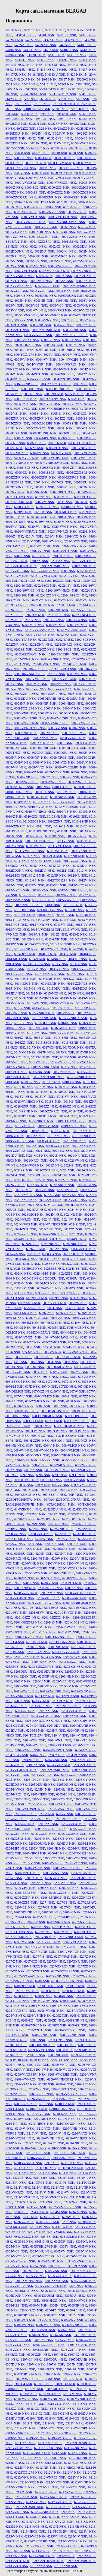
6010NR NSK (15, 797)
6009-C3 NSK (85, 743)
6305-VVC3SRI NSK (81, 2256)
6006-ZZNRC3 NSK (72, 477)
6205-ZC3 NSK (85, 1814)
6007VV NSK (44, 502)
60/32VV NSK (59, 143)
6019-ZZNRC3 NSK (19, 1141)
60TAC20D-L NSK (61, 1504)
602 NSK (81, 502)
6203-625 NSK (51, 1657)
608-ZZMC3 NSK (56, 1470)
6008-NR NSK (46, 703)
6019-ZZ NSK (35, 1136)
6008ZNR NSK (26, 733)
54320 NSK (87, 35)
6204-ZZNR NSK (17, 1775)
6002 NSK (38, 246)
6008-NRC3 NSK (71, 703)
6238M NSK (87, 2222)
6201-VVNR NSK (74, 546)
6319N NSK (31, 2423)
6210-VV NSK (59, 2133)
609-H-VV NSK (74, 1480)
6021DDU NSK (85, 1151)
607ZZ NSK (87, 1396)
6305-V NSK (87, 2246)
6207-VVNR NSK (42, 1952)
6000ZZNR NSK (50, 197)
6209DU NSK (66, 2045)
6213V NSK (87, 2531)
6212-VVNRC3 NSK (20, 2487)
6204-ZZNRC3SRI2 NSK (78, 1775)
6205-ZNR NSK (40, 1819)
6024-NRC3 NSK (27, 1219)
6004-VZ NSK (41, 369)
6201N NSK (14, 1647)
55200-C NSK (86, 79)
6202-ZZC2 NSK (67, 649)
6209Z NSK (46, 2084)
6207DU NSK (51, 1912)
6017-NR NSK (86, 1052)
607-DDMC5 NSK (17, 1391)
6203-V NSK (41, 1681)
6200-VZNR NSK (74, 1578)
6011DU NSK (66, 831)
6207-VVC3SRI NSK (71, 1947)
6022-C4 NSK (15, 1175)
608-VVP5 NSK (26, 1460)
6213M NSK (14, 2526)
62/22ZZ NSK (77, 1514)
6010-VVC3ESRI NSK (70, 807)
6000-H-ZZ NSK (84, 163)
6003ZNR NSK (40, 325)
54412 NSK (45, 60)
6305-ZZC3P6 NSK (28, 2281)
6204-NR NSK (77, 1730)
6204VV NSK (14, 1745)
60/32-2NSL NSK (59, 138)
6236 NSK (30, 2217)
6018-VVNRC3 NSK (28, 1101)
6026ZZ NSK (58, 1249)
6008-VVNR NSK (26, 723)
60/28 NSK (44, 128)
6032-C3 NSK (14, 1298)
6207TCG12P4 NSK (19, 1932)
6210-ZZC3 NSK (38, 2153)
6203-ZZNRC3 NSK (39, 1721)
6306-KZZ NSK (16, 2305)
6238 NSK (69, 2222)
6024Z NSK (77, 1224)
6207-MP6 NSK (67, 1917)
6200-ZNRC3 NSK (50, 1588)
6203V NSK (22, 1681)
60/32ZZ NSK (14, 148)
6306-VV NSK (24, 2325)
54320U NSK (14, 40)
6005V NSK (76, 399)
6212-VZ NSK (48, 2487)
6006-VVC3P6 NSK (55, 458)
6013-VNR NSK (40, 925)
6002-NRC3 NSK (63, 256)
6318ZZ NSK (14, 2409)
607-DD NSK (87, 1386)
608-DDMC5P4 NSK (55, 1411)
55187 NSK (67, 79)
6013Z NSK (59, 934)
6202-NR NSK (58, 610)
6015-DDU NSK (84, 988)
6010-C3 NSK (62, 787)
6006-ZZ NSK (25, 472)
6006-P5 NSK (36, 443)
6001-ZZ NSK (15, 237)
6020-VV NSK (38, 527)
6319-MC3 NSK (76, 2418)
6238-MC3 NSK (16, 2227)
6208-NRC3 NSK (17, 2001)
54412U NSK (66, 60)
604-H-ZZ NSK (71, 1332)
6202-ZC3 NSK (85, 640)
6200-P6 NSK (40, 1558)
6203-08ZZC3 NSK (35, 669)
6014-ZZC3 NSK (27, 984)
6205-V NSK (40, 1799)
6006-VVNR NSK (83, 458)
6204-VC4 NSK (34, 1740)
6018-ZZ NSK (69, 1106)
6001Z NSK (68, 227)
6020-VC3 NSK (85, 522)
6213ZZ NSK (66, 2556)
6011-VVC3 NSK (60, 846)
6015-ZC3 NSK (62, 1008)
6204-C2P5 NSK (84, 1721)
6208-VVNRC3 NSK (81, 2011)
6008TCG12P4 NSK (28, 708)
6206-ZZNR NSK (26, 1898)
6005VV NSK (72, 404)
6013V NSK (68, 920)
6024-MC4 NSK (33, 1214)
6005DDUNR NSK (59, 389)
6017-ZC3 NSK (16, 1072)
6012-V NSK (14, 885)
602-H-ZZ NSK (76, 1269)
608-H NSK (42, 1426)
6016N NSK (87, 1023)
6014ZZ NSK (72, 979)
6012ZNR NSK (65, 895)
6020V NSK (43, 522)
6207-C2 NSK (25, 1907)
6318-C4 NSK (23, 2384)
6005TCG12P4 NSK (52, 399)
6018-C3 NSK (51, 1082)
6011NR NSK (54, 836)
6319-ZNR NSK (65, 2433)
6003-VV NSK (36, 310)
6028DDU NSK (73, 1254)
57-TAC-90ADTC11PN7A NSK (74, 104)
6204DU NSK (14, 1730)
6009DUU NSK (65, 753)
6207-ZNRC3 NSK (63, 1966)
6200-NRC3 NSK (17, 1558)
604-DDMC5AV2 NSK (42, 1332)
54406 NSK (13, 50)
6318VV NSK (72, 2394)
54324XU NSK (45, 45)
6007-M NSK (66, 487)
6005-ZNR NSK (40, 418)
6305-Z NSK (56, 2266)
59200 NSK (60, 109)
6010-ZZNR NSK (84, 821)
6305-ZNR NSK (56, 2271)
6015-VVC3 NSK (62, 1003)
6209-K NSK (87, 2045)
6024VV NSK (71, 1219)
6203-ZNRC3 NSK (68, 1706)
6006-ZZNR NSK (43, 477)
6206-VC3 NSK (53, 1858)
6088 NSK (60, 1406)
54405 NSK (66, 45)
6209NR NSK (35, 2055)
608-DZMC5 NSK (76, 1421)
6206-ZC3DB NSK (83, 1878)
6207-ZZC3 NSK (37, 1971)
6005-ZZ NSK (86, 418)
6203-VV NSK (69, 1686)
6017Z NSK (69, 1067)
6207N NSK (87, 1917)
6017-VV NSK (60, 1062)
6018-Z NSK (72, 1101)
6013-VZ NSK (38, 934)
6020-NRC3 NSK (62, 517)
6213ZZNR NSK (41, 2566)
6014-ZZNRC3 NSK (81, 984)
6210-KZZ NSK (64, 2114)
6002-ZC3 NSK (16, 281)
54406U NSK (32, 50)
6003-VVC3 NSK (60, 310)
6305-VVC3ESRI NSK (48, 2256)
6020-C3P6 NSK (47, 507)
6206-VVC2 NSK (75, 1863)
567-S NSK (66, 99)
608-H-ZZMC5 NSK (70, 1436)
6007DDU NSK (85, 482)
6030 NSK (12, 1278)
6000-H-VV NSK (60, 163)
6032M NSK (78, 1298)
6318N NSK (78, 2389)
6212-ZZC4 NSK (58, 2507)
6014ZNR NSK (50, 979)
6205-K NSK (87, 1784)
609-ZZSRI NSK (54, 1495)
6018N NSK (87, 1087)
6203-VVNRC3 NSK (19, 1696)
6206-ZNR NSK (65, 1883)
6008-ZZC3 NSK (74, 733)
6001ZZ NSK (86, 232)
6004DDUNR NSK (28, 345)
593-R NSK (29, 114)
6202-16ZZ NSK (47, 595)
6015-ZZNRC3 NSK (73, 1018)
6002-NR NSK (38, 256)
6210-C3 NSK (86, 2104)
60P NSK (75, 1495)
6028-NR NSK (49, 1259)
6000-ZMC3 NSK (84, 187)
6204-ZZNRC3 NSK (45, 1775)
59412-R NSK (66, 114)
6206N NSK (37, 1848)
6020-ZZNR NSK (84, 1146)
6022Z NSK (52, 1195)
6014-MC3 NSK (16, 959)
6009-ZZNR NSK (53, 782)
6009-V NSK (42, 762)
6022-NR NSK (37, 1185)
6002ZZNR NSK (16, 291)
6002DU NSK (44, 251)
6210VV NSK (36, 2133)
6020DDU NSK (72, 507)
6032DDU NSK (37, 1298)
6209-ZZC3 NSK (41, 2094)
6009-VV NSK (15, 767)
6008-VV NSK (69, 713)
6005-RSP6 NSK (25, 399)
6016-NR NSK (38, 1028)
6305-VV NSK (86, 2251)
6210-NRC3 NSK (41, 2124)
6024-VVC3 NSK (26, 1224)
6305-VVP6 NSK (17, 2266)
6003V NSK (87, 300)
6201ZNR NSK (85, 556)
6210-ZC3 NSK (53, 2143)
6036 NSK (46, 1313)
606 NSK (20, 1362)
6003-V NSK (14, 305)
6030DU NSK (75, 1278)
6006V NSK (14, 448)
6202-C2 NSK (42, 600)
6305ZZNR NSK (57, 2281)
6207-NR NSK (35, 1922)
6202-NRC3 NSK (83, 610)
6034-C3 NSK (75, 1308)
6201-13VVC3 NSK (70, 1627)
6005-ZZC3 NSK (17, 423)
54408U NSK (14, 55)
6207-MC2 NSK (44, 1917)
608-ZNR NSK (85, 1465)
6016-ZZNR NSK (74, 1042)
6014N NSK (37, 959)
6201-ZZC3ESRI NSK (21, 566)
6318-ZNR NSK (84, 2404)
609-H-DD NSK (51, 1480)
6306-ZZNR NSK (72, 2350)
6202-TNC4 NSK (84, 615)
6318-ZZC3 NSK (62, 2409)
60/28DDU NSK (17, 133)
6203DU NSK (74, 1671)
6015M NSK (34, 993)
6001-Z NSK (87, 227)
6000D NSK (43, 158)
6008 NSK (75, 694)
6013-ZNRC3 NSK (83, 939)
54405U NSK (86, 45)
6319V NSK (74, 2423)
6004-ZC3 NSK (37, 374)
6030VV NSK (24, 1288)
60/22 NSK (87, 119)
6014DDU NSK (25, 954)
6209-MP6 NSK (85, 2050)
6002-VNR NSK (84, 261)
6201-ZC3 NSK (62, 556)
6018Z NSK (53, 1101)
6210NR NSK (86, 2119)
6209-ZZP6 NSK (25, 2104)
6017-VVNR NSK (17, 1067)
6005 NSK (80, 384)
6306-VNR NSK (72, 2320)
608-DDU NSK (33, 1421)
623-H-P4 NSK (39, 2227)
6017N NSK (46, 1052)
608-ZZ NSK (33, 1470)
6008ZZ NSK (49, 733)
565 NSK (30, 99)
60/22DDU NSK (16, 124)
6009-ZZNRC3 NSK (81, 782)
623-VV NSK (36, 2232)
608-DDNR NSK (17, 1416)
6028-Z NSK (31, 1264)
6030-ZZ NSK (23, 1293)
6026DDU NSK (25, 1239)
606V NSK (40, 1372)
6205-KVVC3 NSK (18, 1789)
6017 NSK (34, 1047)
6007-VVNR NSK (37, 679)
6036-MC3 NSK (37, 1318)
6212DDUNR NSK (82, 2458)
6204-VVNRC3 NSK (58, 1750)
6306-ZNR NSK (85, 2335)
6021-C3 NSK (62, 1151)
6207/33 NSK (65, 1902)
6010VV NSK (86, 802)
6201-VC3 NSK (75, 536)
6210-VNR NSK (74, 2128)
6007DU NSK (44, 487)
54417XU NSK (15, 74)
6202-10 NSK (86, 571)
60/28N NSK (41, 133)
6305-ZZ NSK (36, 2276)
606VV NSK (58, 1372)
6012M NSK (65, 870)
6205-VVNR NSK (60, 1809)
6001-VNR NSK (25, 212)
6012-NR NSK (77, 875)
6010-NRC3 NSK (62, 797)
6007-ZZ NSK (36, 689)
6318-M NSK (34, 2389)
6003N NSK (23, 300)
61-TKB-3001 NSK (27, 1509)
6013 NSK (52, 905)
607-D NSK (49, 1386)
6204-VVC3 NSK (60, 1745)
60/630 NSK (22, 153)
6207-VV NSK (24, 1942)
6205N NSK (43, 1789)
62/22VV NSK (36, 1514)
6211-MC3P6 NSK (18, 2178)
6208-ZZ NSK (77, 2025)
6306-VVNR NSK (74, 2325)
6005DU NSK (86, 389)
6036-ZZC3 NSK (84, 1318)
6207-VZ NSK (42, 1956)
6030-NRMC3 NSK (72, 1283)
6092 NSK (27, 1475)
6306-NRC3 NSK (31, 2310)
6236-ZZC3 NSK (47, 2222)
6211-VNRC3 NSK (18, 2192)
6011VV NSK (14, 846)
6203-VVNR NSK (83, 1691)
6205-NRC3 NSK (17, 1794)
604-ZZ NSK (32, 1342)
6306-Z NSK (87, 2330)
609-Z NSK (31, 1490)
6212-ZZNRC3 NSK (44, 2512)
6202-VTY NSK (33, 625)
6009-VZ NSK (34, 772)
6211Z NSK (77, 2197)
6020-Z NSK (14, 536)
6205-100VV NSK (37, 1780)
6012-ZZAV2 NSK (17, 900)
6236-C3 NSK (50, 2217)
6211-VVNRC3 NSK (54, 2197)
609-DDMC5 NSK (26, 1480)
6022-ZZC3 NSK (25, 1200)
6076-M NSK (14, 1386)
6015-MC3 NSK (55, 993)
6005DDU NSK (32, 389)
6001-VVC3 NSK (33, 217)
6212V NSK (52, 2472)
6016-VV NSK (37, 1033)
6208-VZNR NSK (39, 2015)
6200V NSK (59, 1558)
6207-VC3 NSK (85, 1932)
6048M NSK (56, 1327)
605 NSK (74, 1342)
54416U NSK (66, 70)
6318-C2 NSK (73, 2379)
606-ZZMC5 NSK (17, 1382)
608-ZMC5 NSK (61, 1465)
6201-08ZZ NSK (27, 1617)
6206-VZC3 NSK (27, 1873)
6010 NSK (43, 787)
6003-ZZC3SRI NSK (46, 330)
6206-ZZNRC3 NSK (55, 1898)
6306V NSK (75, 2315)
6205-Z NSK (64, 1814)
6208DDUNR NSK (50, 1986)
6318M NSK (14, 2389)
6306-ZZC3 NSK (17, 2345)
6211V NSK (22, 2187)
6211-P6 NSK (65, 2183)
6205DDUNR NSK (42, 1784)
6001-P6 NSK (33, 207)
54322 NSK (33, 40)
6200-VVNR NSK (62, 1573)
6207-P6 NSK (40, 1927)
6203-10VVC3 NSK (63, 669)
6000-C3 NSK (23, 158)
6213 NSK (68, 2512)
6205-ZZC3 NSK (73, 1824)
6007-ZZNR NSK (53, 694)
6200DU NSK (23, 1554)
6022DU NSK (23, 1180)
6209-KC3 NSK (16, 2050)
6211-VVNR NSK (26, 2197)
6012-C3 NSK (59, 866)
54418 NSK (35, 74)
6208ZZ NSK (57, 2025)
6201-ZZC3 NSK (84, 561)
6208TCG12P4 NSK (44, 2001)
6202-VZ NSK (67, 635)
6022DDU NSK (39, 1175)
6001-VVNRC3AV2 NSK (67, 222)
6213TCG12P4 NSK (62, 2531)
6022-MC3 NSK (66, 1180)
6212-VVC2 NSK (32, 2482)
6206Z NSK (13, 1878)
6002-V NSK (14, 261)
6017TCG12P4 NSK (44, 1057)
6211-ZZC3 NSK (50, 2443)
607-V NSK (77, 1391)
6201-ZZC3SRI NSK (54, 566)
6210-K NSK (14, 2114)
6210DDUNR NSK (62, 2109)
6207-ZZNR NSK (84, 1976)
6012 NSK (38, 866)
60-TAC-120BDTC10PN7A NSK (66, 1499)
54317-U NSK (25, 35)
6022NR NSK (15, 1185)
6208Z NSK (60, 2015)
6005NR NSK (33, 394)
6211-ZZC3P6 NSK (18, 2448)
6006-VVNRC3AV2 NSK (52, 463)
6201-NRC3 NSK (83, 1647)
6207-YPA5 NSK (65, 1956)
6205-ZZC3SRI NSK (50, 1829)
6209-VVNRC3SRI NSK (64, 2079)
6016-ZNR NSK (65, 1038)
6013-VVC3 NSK (17, 929)
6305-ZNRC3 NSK (83, 2271)
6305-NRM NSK (16, 2246)
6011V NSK (65, 841)
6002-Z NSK (63, 276)
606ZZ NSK (68, 1377)
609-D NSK (77, 1475)
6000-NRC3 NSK (70, 168)
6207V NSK (43, 1932)
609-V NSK (43, 1485)
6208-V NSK (87, 2001)
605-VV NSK (52, 1352)
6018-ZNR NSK (25, 1106)
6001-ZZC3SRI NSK (44, 242)
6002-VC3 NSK (60, 261)
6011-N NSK (34, 836)
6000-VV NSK (36, 178)
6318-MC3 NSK (57, 2389)
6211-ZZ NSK (25, 2443)
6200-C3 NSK (76, 1544)
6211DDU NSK (45, 2168)
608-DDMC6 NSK (83, 1411)
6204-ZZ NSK (35, 1765)
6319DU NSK (14, 2418)
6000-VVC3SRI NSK (29, 183)
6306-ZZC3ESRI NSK (49, 2345)
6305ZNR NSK (32, 2271)
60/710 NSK (59, 153)
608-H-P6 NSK (79, 1431)
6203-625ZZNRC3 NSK (44, 1667)
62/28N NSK (36, 1524)
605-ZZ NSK (44, 1357)
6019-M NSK (68, 1116)
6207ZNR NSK (77, 1961)
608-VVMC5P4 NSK (74, 1450)
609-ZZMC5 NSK (27, 1495)
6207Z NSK (87, 1956)
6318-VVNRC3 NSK (81, 2399)
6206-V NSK (32, 1858)
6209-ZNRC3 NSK (63, 2089)
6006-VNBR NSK (83, 448)
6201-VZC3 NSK (65, 551)
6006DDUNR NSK (43, 433)
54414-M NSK (55, 65)
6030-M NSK (23, 1283)
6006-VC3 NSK (57, 448)
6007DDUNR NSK (18, 487)
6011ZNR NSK (74, 856)
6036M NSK (87, 1313)
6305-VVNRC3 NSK (81, 2261)
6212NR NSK (24, 2468)
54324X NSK (23, 45)
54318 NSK (46, 35)
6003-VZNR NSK (47, 320)
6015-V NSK (87, 998)
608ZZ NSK (13, 1470)
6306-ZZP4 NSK (38, 2355)
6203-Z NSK (41, 1701)
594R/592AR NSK (18, 119)
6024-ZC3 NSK (25, 1229)
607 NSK (38, 1382)
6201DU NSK (86, 1642)
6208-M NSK (23, 1996)
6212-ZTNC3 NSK (82, 2497)
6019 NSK (76, 1111)
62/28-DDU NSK (74, 1519)
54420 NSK (74, 74)
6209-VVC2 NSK (67, 2070)
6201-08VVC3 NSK (67, 1613)
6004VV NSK (24, 359)
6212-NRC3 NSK (71, 2468)
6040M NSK (79, 1323)
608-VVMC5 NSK (46, 1450)
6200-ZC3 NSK (71, 1583)
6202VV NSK (55, 625)
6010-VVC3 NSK (40, 807)
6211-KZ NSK (47, 2173)
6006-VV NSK (61, 453)
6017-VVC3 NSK (84, 1062)
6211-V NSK (40, 2187)
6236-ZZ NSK (24, 2222)
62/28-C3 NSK (24, 1519)
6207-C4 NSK (70, 1907)
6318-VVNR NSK (52, 2399)
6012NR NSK (56, 875)
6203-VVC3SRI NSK (54, 1691)
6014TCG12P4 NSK (36, 964)
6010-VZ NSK (67, 812)
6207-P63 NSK (85, 1927)
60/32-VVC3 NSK (83, 143)
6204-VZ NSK (85, 1750)
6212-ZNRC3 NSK (53, 2497)
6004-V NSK (71, 355)
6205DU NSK (66, 1784)
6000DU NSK (86, 158)
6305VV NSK (63, 2251)
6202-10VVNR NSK (73, 576)
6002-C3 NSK (59, 246)
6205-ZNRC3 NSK (68, 1819)
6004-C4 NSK (71, 340)
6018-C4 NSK (71, 1082)
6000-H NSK (14, 163)
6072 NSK (53, 1382)
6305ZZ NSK (14, 2276)
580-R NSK (13, 109)
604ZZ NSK (13, 1342)
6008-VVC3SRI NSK (61, 718)
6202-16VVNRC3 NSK (62, 590)
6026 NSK (76, 1234)
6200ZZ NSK (74, 1588)
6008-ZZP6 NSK (42, 743)
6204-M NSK (35, 1730)
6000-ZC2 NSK (35, 187)
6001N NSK (13, 207)
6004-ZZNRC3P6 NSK (55, 384)
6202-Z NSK (64, 640)
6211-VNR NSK (85, 2187)
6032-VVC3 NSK (55, 1303)
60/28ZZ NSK (15, 138)
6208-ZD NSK (54, 2020)
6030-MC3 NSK (46, 1283)
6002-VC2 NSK (36, 261)
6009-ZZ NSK (69, 777)
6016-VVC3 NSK (62, 1033)
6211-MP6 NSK (44, 2178)
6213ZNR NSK (85, 2551)
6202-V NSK (32, 620)
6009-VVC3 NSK (40, 767)
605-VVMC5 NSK (75, 1352)
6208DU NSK (75, 1986)
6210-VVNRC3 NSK (81, 2138)
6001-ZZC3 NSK (73, 237)
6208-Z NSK (78, 2015)
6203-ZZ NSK (48, 1711)
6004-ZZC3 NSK (39, 379)
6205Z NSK (47, 1814)
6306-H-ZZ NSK (54, 2300)
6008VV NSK (47, 713)
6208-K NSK (50, 1991)
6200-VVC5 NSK (36, 1573)
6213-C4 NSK (14, 2517)
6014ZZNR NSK (53, 984)
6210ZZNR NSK (38, 2158)
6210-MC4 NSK (44, 2119)
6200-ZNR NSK (25, 1588)
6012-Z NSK (45, 895)
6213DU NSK (58, 2517)
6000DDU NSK (64, 158)
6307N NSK (74, 2364)
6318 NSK (52, 2379)
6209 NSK (37, 2040)
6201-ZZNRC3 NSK (45, 571)
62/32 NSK (63, 1534)
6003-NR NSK (66, 300)
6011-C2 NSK (63, 826)
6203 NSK (21, 664)
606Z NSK (33, 1377)
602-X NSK (22, 1273)
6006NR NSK (86, 438)
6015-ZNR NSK (16, 1013)
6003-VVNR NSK (26, 315)
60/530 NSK (77, 148)
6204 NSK (62, 1721)
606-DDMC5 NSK (59, 1367)
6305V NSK (68, 2246)
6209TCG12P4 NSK (64, 2060)
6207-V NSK (63, 1932)
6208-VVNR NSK (51, 2011)
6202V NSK (13, 620)
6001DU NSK (66, 202)
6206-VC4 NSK (76, 1858)
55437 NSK (30, 84)
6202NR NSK (35, 610)
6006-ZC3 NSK (27, 468)
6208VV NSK (38, 2006)
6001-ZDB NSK (40, 232)
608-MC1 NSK (61, 1441)
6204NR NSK (56, 1730)
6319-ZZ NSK (36, 2438)
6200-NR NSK (86, 1554)
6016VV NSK (15, 1033)
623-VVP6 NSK (85, 2232)
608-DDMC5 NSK (26, 1411)
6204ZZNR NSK (84, 1770)
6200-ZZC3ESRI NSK (80, 1593)
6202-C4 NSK (86, 600)
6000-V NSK (41, 173)
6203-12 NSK (56, 674)
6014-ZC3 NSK (25, 979)
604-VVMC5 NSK (28, 1337)
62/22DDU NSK (54, 1509)
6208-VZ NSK (15, 2015)
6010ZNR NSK (57, 816)
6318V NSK (28, 2394)
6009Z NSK (79, 772)
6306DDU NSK (26, 2291)
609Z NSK (12, 1490)
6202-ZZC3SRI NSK (63, 654)
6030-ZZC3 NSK (46, 1293)
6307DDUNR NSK (82, 2359)
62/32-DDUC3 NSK (19, 1539)
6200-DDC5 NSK (38, 1549)
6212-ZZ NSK (36, 2502)
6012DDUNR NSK (18, 870)
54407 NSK (50, 50)
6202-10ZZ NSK (31, 581)
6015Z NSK (22, 1008)
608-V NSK (52, 1445)
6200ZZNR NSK (48, 1598)
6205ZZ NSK (25, 1824)
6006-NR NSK (15, 443)
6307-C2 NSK (77, 2355)
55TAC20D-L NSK (33, 94)
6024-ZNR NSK (50, 1229)
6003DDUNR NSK (71, 296)
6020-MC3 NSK (65, 512)
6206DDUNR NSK (42, 1843)
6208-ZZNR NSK (72, 2035)
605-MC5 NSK (32, 1352)
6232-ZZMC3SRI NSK (65, 2207)
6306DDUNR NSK (18, 2296)
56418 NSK (87, 94)
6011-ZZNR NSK (75, 861)
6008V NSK (52, 708)
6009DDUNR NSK (43, 748)
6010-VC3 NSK (64, 802)
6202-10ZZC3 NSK (58, 581)
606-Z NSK (50, 1377)
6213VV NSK (56, 2536)
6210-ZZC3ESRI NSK (69, 2153)
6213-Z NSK (41, 2551)
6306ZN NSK (38, 2335)
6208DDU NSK (25, 1986)
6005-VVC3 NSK (25, 409)
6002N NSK (87, 251)
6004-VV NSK (46, 359)
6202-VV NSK (77, 625)
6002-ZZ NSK (86, 281)
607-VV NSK (23, 1396)
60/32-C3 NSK (85, 138)
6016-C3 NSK (23, 1023)
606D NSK (88, 1362)
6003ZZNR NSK (74, 330)
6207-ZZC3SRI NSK (65, 1971)
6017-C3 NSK (51, 1047)
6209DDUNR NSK (42, 2045)
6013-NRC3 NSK (17, 920)
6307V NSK (52, 2374)
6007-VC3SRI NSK (18, 502)
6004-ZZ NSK (15, 379)
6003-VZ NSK (23, 320)
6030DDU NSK (53, 1278)
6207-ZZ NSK (14, 1971)
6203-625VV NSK (75, 1657)
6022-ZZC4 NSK (50, 1200)
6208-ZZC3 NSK (38, 2030)
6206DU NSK (66, 1843)
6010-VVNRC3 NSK (39, 812)
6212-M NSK (54, 2463)
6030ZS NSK (73, 1288)
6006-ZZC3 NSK (51, 472)
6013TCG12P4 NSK (44, 920)
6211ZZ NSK (36, 2207)
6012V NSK (87, 880)
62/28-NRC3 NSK (83, 1524)
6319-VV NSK (25, 2428)
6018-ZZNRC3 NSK (53, 1111)
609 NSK (11, 1475)
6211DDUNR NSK (71, 2168)
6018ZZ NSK (48, 1106)
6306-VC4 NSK (48, 2320)
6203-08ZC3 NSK (74, 664)
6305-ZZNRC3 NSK (19, 2286)
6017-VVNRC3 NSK (45, 1067)
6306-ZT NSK (43, 2340)
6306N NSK (58, 2305)
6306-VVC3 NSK (48, 2325)
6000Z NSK (87, 183)
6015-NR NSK (23, 998)
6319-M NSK (54, 2418)
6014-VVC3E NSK (18, 974)
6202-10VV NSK (17, 576)
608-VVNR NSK (37, 1455)
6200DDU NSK (64, 1549)
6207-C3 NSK (47, 1907)
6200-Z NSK (49, 1583)
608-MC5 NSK (85, 1441)
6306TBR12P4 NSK (28, 2315)
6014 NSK (76, 949)
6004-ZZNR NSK (26, 384)
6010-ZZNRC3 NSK (19, 826)
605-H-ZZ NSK (74, 1347)
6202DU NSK (66, 605)
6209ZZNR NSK (38, 2099)
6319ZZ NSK (14, 2438)
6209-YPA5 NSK (25, 2084)
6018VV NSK (44, 1097)
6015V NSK (68, 998)
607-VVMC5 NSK (46, 1396)
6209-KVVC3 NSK (41, 2050)
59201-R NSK (79, 109)
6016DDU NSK (45, 1023)
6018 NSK (12, 1082)
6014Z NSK (75, 974)
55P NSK (30, 89)
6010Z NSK (87, 812)
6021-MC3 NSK (37, 1156)
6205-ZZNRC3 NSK (72, 1834)
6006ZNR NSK (50, 468)
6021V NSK (57, 1160)
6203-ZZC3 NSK (73, 1711)
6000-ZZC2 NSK (58, 192)
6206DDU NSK (16, 1843)
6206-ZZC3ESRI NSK (30, 1893)
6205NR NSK (63, 1789)
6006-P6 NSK (57, 443)
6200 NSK (34, 1544)
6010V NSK (22, 802)
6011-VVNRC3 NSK (29, 851)
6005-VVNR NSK (84, 409)
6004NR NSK (24, 350)
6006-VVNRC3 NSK (19, 463)
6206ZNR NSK (40, 1883)
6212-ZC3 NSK (46, 2492)
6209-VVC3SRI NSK (63, 2074)
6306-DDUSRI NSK (48, 2296)
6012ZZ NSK (87, 895)
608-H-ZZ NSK (42, 1436)
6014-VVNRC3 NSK (49, 974)
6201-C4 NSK (14, 1642)
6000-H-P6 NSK (36, 163)
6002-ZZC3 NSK (47, 286)
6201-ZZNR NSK (17, 571)
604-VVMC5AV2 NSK (61, 1337)
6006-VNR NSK (16, 453)
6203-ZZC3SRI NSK (45, 1716)
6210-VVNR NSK (50, 2138)
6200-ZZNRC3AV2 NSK (44, 1603)
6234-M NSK (78, 2212)
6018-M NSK (44, 1087)
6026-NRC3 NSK (75, 1244)
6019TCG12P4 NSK (71, 1121)
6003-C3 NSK (23, 296)
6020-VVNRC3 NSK (62, 531)
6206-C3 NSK (62, 1839)
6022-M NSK (44, 1180)
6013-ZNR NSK (56, 939)
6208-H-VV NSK (27, 1991)
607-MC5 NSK (42, 1391)
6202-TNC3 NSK (58, 615)
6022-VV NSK (67, 1190)
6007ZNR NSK (60, 684)
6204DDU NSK (57, 1726)
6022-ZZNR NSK (75, 1200)
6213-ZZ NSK (86, 2556)
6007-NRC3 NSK (62, 492)
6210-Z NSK (32, 2143)
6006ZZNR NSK (17, 477)
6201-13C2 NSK (75, 1622)
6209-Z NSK (64, 2084)
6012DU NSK (44, 870)
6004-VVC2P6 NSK (72, 359)
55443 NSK (48, 84)
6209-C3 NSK (85, 2040)
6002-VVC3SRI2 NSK (54, 271)
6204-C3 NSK (14, 1726)
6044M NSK (22, 1327)
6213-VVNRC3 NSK (39, 2546)
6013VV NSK (63, 925)
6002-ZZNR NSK (42, 291)
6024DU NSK (36, 1210)
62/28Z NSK (38, 1529)
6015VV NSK (15, 1003)
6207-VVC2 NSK (75, 1942)
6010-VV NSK (15, 807)
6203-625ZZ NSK (72, 1662)
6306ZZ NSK (64, 2340)
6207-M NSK (23, 1917)
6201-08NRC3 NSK (82, 1608)
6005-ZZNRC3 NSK (40, 428)
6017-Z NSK (87, 1067)
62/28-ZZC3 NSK (41, 1534)
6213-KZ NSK (86, 2522)
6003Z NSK (69, 320)
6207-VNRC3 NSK (71, 1937)
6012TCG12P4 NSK (61, 880)
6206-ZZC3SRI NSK (63, 1893)
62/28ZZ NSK (86, 1529)
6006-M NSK (23, 438)
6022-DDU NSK (64, 1175)
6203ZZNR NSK (74, 1716)
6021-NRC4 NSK (35, 1160)
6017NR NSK (65, 1052)
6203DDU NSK (24, 1671)
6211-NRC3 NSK (40, 2183)
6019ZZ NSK (14, 1136)
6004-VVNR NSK (39, 364)
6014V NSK (60, 964)
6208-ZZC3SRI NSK (70, 2030)
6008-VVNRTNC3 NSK (30, 728)
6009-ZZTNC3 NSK (19, 787)
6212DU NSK (14, 2463)
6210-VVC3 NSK (84, 2133)
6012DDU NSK (84, 866)
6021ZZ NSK (23, 1170)
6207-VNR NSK (45, 1937)
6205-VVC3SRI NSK (30, 1809)
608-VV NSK (23, 1450)
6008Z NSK (77, 728)
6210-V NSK (24, 2128)
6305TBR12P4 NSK (43, 2246)
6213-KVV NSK (33, 2522)
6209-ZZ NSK (15, 2094)
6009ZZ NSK (49, 777)
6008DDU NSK (25, 699)
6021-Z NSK (72, 1165)
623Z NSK (12, 2237)
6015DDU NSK (58, 988)
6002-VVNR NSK (83, 271)
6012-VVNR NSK (44, 890)
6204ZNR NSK (32, 1760)
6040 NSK (62, 1323)
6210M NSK (23, 2119)
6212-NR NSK (46, 2468)
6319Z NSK (44, 2433)
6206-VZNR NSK (55, 1873)
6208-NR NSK (86, 1996)
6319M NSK (34, 2418)
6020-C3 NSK (24, 507)
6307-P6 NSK (74, 2369)
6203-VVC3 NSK (26, 1691)
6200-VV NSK (77, 1563)
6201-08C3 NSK (55, 1608)
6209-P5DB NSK (17, 2060)
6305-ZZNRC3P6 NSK (51, 2286)
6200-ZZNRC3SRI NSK (79, 1603)
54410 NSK (56, 55)
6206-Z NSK (34, 1878)
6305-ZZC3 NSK (60, 2276)
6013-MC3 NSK (25, 915)
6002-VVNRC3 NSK (19, 276)
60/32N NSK (38, 143)
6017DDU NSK (73, 1047)
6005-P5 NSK (74, 394)
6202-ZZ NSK (44, 649)
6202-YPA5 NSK (25, 640)
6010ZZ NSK (78, 816)
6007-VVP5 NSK (64, 679)
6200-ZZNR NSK (74, 1598)
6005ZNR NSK (16, 418)
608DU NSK (54, 1421)
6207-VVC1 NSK (48, 1942)
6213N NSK (57, 2526)
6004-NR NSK (46, 350)
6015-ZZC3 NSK (17, 1018)
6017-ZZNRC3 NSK (81, 1077)
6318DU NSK (86, 2384)
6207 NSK (47, 1902)
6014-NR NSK (77, 959)
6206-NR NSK (77, 1848)
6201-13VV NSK (39, 1627)
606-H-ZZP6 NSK (17, 1372)
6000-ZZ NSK (35, 192)
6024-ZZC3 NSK (25, 1234)
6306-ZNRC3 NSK (18, 2340)
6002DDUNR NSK (18, 251)
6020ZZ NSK (35, 1146)
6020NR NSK (15, 517)
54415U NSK (24, 70)
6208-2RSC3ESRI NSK (67, 1981)
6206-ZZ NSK (69, 1888)
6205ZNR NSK (16, 1819)
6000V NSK (22, 173)
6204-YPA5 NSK (16, 1755)
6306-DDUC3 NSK (82, 2291)
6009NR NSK (15, 757)
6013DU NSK (74, 910)
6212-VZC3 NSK (73, 2487)
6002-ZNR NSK (41, 281)
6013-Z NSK (78, 934)
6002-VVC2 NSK (60, 266)
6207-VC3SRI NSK (18, 1937)
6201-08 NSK (31, 1608)
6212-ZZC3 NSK (60, 2502)
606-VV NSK (79, 1372)
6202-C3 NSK (64, 600)
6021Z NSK (54, 1165)
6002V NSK (87, 256)
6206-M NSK (87, 1843)
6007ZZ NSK (14, 689)
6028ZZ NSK (70, 1264)
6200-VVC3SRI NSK (72, 1568)
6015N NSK (75, 993)
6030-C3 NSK (31, 1278)
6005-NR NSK (53, 394)
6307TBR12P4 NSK (28, 2374)
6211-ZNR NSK (75, 2202)
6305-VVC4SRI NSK (20, 2261)
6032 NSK (89, 1293)
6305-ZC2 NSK (76, 2266)
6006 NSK (65, 428)
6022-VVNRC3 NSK (28, 1195)
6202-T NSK (14, 615)
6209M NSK (64, 2050)
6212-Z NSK (23, 2492)
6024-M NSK (77, 1210)
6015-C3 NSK (34, 988)
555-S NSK (65, 84)
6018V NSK (23, 1097)
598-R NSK (67, 119)
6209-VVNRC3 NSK (29, 2079)
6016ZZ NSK (23, 1042)
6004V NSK (52, 355)
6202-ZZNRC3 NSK (55, 659)
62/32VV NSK (66, 1539)
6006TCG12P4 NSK (82, 443)
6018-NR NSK (37, 1092)
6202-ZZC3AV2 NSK (30, 654)
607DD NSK (67, 1386)
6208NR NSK (63, 1996)
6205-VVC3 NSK (61, 1804)
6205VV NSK (14, 1804)
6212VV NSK (76, 2477)
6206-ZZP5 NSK (25, 1902)
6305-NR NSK (86, 2241)
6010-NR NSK (37, 797)
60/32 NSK (36, 138)
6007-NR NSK (37, 492)
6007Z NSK (87, 679)
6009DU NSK (41, 753)
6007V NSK (43, 497)
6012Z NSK (27, 895)
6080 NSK (73, 1401)
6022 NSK (67, 1170)
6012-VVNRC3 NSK (72, 890)
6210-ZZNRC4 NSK (28, 2163)
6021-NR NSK (77, 1156)
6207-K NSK (72, 1912)
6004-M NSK (75, 345)
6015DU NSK (14, 993)
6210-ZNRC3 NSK (34, 2148)
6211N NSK (66, 2178)
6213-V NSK (14, 2536)
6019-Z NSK (60, 1131)
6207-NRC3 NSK (84, 1922)
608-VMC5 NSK (73, 1445)
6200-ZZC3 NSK (51, 1593)
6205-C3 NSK (62, 1780)
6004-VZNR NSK (65, 369)
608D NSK (77, 1406)
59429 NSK (87, 114)
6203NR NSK (47, 1676)
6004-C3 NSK (50, 340)
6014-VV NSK (59, 969)
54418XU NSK (55, 74)
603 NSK (89, 1273)
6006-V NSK (34, 448)
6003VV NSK (14, 310)
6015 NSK (13, 988)
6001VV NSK (76, 212)
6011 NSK (43, 826)
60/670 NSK (40, 153)
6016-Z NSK (42, 1038)
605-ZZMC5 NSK (68, 1357)
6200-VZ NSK (24, 1578)
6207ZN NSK (56, 1961)
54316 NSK (13, 30)
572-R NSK (22, 104)
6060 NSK (37, 1362)
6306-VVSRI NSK (42, 2330)
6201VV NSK (30, 541)
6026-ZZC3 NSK (83, 1249)
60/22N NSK (37, 124)
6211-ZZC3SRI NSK (48, 2448)
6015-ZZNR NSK (44, 1018)
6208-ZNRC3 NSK (34, 2025)
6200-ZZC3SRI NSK (19, 1598)
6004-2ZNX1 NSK (26, 340)
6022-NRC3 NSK (62, 1185)
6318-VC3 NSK (50, 2394)
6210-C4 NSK (14, 2109)
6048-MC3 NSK (78, 1327)
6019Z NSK (39, 1131)
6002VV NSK (14, 266)
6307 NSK (59, 2355)
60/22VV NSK (58, 124)
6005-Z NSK (60, 414)
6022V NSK (23, 1190)
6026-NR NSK (51, 1244)
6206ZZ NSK (47, 1888)
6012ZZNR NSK (67, 900)
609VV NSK (60, 1485)
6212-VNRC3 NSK (52, 2477)
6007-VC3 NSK (85, 497)
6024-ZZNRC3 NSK (53, 1234)
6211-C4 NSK (23, 2168)
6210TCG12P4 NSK (71, 2124)
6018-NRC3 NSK (62, 1092)
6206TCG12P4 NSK (82, 1853)
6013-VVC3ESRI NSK (46, 929)
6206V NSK (13, 1858)
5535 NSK (12, 84)
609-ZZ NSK (69, 1490)
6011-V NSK (86, 841)
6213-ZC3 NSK (62, 2551)
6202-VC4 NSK (76, 620)
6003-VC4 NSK (60, 305)
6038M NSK (30, 1323)
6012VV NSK (34, 885)
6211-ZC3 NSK (25, 2202)
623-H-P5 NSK (62, 2227)
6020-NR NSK (37, 517)
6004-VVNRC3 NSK (70, 364)
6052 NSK (89, 1342)
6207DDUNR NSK (27, 1912)
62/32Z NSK (87, 1539)
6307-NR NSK (25, 2369)
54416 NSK (45, 70)
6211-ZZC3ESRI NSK (80, 2443)
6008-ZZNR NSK (73, 738)
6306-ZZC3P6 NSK (82, 2345)
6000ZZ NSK (14, 192)
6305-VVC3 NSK (17, 2256)
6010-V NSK (42, 802)
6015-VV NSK (37, 1003)
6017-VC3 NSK (16, 1062)
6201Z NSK (22, 556)
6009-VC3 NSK (64, 762)
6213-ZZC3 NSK (17, 2561)
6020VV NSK (15, 527)
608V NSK (33, 1445)
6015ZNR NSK (85, 1008)
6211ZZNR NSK (75, 2448)
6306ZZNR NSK (45, 2350)
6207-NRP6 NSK (17, 1927)
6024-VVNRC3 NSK (53, 1224)
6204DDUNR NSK (83, 1726)
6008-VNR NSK (25, 713)
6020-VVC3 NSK (64, 527)
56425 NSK (13, 99)
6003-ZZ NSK (86, 325)
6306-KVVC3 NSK (82, 2300)
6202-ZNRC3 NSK (68, 644)
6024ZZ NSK (73, 1229)
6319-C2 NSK (40, 2413)
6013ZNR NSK (32, 939)
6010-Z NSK (14, 816)
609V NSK (25, 1485)
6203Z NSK (22, 1701)
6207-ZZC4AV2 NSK (29, 1976)
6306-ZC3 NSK (16, 2335)
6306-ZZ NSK (86, 2340)
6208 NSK (42, 1981)
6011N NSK (13, 836)
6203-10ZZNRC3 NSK (29, 674)
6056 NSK (33, 1347)
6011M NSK (87, 831)
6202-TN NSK (35, 615)
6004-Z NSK (14, 374)
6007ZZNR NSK (26, 694)
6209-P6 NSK (39, 2060)
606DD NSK (14, 1367)
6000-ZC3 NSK (59, 187)
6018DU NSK (23, 1087)
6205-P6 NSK (65, 1794)
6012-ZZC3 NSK (43, 900)
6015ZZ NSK (66, 1013)
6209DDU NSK (16, 2045)
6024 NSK (35, 1205)
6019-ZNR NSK (84, 1131)
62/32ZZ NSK (15, 1544)
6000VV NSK (14, 178)
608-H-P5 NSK (57, 1431)
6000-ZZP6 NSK (76, 197)
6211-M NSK (87, 2173)
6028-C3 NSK (51, 1254)
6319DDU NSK (85, 2413)
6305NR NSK (63, 2241)
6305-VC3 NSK (16, 2251)
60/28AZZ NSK (64, 128)
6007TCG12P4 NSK (19, 497)
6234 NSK (21, 2212)
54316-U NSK (55, 30)
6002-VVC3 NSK (26, 271)
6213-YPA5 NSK (67, 2546)
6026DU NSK (76, 1239)
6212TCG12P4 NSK (28, 2472)
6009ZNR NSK (27, 777)
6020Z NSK (87, 531)
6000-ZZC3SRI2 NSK (20, 197)
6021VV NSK (77, 1160)
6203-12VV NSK (38, 1652)
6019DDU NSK (25, 1116)
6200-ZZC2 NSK (26, 1593)
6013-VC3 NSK (16, 925)
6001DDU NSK (45, 202)
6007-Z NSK (14, 684)
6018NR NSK (15, 1092)
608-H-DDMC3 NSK (69, 1426)
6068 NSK (70, 1362)
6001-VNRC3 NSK (52, 212)
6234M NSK (58, 2212)
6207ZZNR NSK (57, 1976)
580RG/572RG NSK (36, 109)
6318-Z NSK (35, 2404)
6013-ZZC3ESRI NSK (65, 944)
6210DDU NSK (37, 2109)
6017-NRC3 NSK (17, 1057)
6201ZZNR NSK (84, 566)
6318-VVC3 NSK (26, 2399)
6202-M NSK (87, 605)
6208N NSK (43, 1996)
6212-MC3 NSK (75, 2463)
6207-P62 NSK (62, 1927)
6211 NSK (51, 2163)
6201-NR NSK (58, 1647)
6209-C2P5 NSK (60, 2040)
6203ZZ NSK (25, 1711)
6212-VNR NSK (25, 2477)
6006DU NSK (69, 433)
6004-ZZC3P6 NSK (65, 379)
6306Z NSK (66, 2330)
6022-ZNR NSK (73, 1195)
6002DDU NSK (84, 246)
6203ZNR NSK (16, 1706)
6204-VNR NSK (59, 1740)
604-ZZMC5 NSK (54, 1342)
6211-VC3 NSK (61, 2187)
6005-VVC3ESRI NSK (54, 409)
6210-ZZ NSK (77, 2148)
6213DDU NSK (36, 2517)
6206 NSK (42, 1839)
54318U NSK (66, 35)
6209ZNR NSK (15, 2089)
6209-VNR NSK (63, 2065)
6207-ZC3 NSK (34, 1961)
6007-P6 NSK (86, 492)
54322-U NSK (52, 40)
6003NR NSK (43, 300)
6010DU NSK (44, 792)
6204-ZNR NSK (56, 1760)
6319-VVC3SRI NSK (81, 2428)
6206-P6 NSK (57, 1853)
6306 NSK (76, 2286)
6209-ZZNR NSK (63, 2099)
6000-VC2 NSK (62, 173)
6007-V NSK (63, 497)
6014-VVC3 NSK (84, 969)
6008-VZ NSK (57, 728)
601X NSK (64, 502)
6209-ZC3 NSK (85, 2084)
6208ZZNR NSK (44, 2035)
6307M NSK (55, 2364)
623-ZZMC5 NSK (72, 2237)
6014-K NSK (67, 954)
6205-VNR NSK (85, 1799)
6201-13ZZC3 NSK (28, 1637)
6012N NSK (37, 875)
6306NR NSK (77, 2305)
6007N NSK (87, 487)
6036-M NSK (14, 1318)
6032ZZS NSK (34, 1308)
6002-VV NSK (36, 266)
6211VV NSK (44, 2192)
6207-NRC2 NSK (58, 1922)
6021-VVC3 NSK (32, 1165)
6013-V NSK (87, 920)
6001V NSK (53, 207)
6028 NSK (34, 1254)
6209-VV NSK (44, 2070)
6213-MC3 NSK (36, 2526)
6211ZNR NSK (50, 2202)
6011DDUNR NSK (42, 831)
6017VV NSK (38, 1062)
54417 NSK (87, 70)
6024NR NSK (73, 1214)
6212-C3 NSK (77, 2453)
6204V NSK (60, 1735)
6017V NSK (68, 1057)
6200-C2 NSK (54, 1544)
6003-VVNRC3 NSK (53, 315)
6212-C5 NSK (31, 2458)
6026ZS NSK (35, 1249)
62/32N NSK (44, 1539)
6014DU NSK (47, 954)
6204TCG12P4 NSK (36, 1735)
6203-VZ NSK (44, 1696)
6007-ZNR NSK (84, 684)
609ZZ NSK (49, 1490)
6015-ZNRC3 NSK (42, 1013)
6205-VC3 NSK (61, 1799)
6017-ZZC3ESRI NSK (48, 1077)
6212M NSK (34, 2463)
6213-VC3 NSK (35, 2536)
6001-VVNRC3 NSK (30, 222)
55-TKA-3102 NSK (62, 94)
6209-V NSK (14, 2065)
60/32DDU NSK (16, 143)
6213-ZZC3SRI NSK (81, 2561)
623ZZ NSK (30, 2237)
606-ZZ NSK (87, 1377)
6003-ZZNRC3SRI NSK (71, 335)
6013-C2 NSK (73, 905)
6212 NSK (59, 2453)
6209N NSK (14, 2055)
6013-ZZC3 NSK (36, 944)
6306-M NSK (38, 2305)
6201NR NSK (35, 1647)
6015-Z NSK (41, 1008)
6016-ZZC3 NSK (48, 1042)
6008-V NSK (72, 708)
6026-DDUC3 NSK (51, 1239)
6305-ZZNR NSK (83, 2281)
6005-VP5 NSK (49, 404)
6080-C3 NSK (23, 1406)
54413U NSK (14, 65)
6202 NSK (68, 571)
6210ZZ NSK (57, 2148)
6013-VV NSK (86, 925)
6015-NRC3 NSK (46, 998)
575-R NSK (41, 104)
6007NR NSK (15, 492)
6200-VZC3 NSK (48, 1578)
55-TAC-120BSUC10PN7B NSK (61, 89)
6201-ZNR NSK (16, 561)
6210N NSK (66, 2119)
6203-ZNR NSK (40, 1706)
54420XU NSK (24, 79)
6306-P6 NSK (75, 2310)
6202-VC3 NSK (53, 620)
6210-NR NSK (15, 2124)
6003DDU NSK (45, 296)
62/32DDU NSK (84, 1534)
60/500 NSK (59, 148)
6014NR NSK (56, 959)
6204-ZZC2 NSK (58, 1765)
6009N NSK (87, 753)
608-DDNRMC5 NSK (47, 1416)
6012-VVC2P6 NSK (82, 885)
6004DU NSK (53, 345)
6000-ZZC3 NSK (84, 192)
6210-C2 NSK (65, 2104)
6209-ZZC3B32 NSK (71, 2094)
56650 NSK (47, 99)
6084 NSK (43, 1406)
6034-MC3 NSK (25, 1313)
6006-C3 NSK (86, 428)
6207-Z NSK (14, 1961)
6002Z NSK (44, 276)
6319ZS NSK (87, 2433)
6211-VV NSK (67, 2192)
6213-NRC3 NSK (33, 2531)
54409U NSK (36, 55)
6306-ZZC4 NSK (17, 2350)
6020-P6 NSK (86, 517)
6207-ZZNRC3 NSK (19, 1981)
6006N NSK (66, 438)
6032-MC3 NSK (29, 1303)
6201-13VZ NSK (44, 1632)
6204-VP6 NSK (85, 1740)
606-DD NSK (34, 1367)
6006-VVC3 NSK (26, 458)
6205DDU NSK (16, 1784)
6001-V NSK (72, 207)
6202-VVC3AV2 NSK (39, 630)
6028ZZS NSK (54, 1269)
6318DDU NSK (64, 2384)
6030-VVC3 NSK (49, 1288)
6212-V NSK (72, 2472)
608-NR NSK (14, 1445)
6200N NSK (44, 1554)
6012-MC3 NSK (16, 875)
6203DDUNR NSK (50, 1671)
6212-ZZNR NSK (17, 2512)
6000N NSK (47, 168)
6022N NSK (87, 1180)
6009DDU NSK (16, 748)
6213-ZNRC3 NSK (42, 2556)
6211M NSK (67, 2173)
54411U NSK (24, 60)
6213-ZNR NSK (16, 2556)
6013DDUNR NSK (50, 910)
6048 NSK (39, 1327)
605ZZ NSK (23, 1357)
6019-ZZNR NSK (84, 1136)
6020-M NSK (43, 512)
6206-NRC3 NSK (35, 1853)
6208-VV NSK (60, 2006)
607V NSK (61, 1391)
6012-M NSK (86, 870)
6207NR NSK (14, 1922)
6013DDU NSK (24, 910)
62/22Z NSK (56, 1514)
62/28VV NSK (15, 1529)
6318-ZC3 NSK (58, 2404)
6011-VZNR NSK (83, 851)
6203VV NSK (47, 1686)
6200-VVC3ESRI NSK (39, 1568)
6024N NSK (53, 1214)
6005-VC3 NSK (25, 404)
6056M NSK (52, 1347)
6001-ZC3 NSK (16, 232)
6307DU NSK (14, 2364)
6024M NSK (57, 1210)
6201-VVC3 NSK (75, 541)
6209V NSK (87, 2060)
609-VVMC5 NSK (83, 1485)
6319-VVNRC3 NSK (19, 2433)
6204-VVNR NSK (28, 1750)
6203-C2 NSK (73, 1667)
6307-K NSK (36, 2364)
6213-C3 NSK (86, 2512)
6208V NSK (68, 2001)
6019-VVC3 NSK (73, 1126)
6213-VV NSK (77, 2536)
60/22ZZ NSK (26, 128)
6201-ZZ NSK (60, 561)
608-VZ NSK (49, 1460)
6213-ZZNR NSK (65, 2566)
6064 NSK (54, 1362)
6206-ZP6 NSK (25, 1888)
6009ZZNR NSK (26, 782)
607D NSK (32, 1386)
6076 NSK (89, 1382)
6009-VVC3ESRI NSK (70, 767)
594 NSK (47, 114)
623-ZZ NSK (49, 2237)
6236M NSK (71, 2217)
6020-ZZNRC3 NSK (19, 1151)
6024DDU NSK (76, 1205)
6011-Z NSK (31, 856)
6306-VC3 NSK (24, 2320)
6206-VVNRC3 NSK (67, 1868)
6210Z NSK (13, 2143)
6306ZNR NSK (60, 2335)
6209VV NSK (23, 2070)
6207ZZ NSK (87, 1966)
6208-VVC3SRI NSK (20, 2011)
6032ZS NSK (78, 1303)
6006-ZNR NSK (73, 468)
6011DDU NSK (16, 831)
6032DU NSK (59, 1298)
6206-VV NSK (52, 1863)
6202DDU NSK (16, 605)
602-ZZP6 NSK (69, 1273)
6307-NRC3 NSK (50, 2369)
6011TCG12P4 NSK (40, 841)
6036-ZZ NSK (60, 1318)
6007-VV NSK (77, 674)
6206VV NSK (30, 1863)
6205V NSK (22, 1799)
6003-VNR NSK (84, 305)
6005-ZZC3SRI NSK (46, 423)
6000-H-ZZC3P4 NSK (20, 168)
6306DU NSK (74, 2296)
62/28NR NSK (58, 1524)
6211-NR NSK (15, 2183)
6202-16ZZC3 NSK (74, 595)
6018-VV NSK (67, 1097)
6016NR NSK (15, 1028)
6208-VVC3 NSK (84, 2006)
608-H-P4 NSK (35, 1431)
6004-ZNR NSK (62, 374)
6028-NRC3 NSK (74, 1259)
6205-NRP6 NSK (42, 1794)
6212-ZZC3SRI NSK (29, 2507)
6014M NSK (87, 954)
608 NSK (58, 1401)
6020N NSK (87, 512)
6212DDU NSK (55, 2458)
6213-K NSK (78, 2517)
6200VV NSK (55, 1563)
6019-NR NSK (15, 1121)
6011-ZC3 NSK (52, 856)
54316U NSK (33, 30)
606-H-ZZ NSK (85, 1367)
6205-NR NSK (86, 1789)
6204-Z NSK (56, 1755)
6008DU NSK (76, 699)
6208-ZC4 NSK (31, 2020)
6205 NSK (13, 1780)
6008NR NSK (24, 703)
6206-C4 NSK (86, 1839)
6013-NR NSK (86, 915)
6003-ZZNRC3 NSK (38, 335)
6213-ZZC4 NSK (16, 2566)
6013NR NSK (65, 915)
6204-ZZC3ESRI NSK (21, 1770)
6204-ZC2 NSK (76, 1755)
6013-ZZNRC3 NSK (53, 949)
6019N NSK (87, 1116)
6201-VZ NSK (40, 551)
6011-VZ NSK (57, 851)
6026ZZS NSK (15, 1254)
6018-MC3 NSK (66, 1087)
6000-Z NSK (14, 187)
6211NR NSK (86, 2178)
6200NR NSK (63, 1554)
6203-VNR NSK (25, 1686)
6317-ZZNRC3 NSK (29, 2379)
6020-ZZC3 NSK (58, 1146)
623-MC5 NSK (15, 2232)
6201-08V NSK (15, 1613)
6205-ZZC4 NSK (83, 1829)
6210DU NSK (86, 2109)
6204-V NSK (78, 1735)
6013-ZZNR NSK (26, 949)
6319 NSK (21, 2413)
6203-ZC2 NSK (62, 1701)
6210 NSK (46, 2104)
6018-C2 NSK (30, 1082)
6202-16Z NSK (24, 595)
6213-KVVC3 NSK (60, 2522)
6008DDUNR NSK (51, 699)
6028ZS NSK (51, 1264)
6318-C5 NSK (43, 2384)
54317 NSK (75, 30)
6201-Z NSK (41, 556)
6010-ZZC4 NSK (34, 821)
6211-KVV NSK (25, 2173)
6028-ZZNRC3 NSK (28, 1269)
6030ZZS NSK (70, 1293)
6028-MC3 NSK (25, 1259)
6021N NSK (58, 1156)
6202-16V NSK (68, 585)
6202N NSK (14, 610)
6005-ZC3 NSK (84, 414)
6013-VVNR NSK (75, 929)
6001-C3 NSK (23, 202)
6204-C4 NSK (35, 1726)
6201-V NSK (54, 536)
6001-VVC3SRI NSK (62, 217)
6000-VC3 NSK (85, 173)
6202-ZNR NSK (40, 644)
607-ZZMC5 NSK (37, 1401)
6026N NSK (30, 1244)
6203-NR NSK (69, 1676)
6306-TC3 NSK (55, 2315)
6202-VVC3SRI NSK (71, 630)
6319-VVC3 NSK (50, 2428)
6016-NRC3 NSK (63, 1028)
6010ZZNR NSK (59, 821)
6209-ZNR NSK (38, 2089)
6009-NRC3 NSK (62, 757)
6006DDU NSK (16, 433)
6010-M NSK (66, 792)
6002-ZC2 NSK (85, 276)
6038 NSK (12, 1323)
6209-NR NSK (58, 2055)
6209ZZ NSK (87, 2089)
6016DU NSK (67, 1023)
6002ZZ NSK (64, 281)
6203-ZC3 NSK (85, 1701)
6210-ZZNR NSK (63, 2158)
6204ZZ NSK (14, 1765)
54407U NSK (69, 50)
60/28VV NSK (63, 133)
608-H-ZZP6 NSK (36, 1441)
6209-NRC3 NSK (83, 2055)
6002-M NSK (66, 251)
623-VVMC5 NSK (59, 2232)
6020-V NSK (63, 522)
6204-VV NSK (36, 1745)
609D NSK (59, 1475)
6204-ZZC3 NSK (84, 1765)
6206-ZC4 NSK (16, 1883)
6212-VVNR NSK (83, 2482)
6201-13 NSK (53, 1622)
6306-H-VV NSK (27, 2300)
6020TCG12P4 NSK (19, 522)
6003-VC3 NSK (36, 305)
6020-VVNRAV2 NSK (29, 531)
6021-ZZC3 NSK (46, 1170)
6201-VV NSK (52, 541)
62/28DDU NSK (48, 1519)
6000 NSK (76, 153)
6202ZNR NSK (16, 644)
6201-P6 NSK (14, 1652)
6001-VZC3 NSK (45, 227)
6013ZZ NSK (14, 944)
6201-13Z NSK (68, 1632)
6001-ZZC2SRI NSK (43, 237)
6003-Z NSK (87, 320)
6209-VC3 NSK (38, 2065)
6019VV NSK (25, 1126)
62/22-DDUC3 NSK (82, 1509)
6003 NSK (63, 291)
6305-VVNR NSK (51, 2261)
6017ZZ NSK (86, 1072)
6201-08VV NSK (40, 1613)
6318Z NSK (14, 2404)
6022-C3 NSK (86, 1170)
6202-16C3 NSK (45, 585)
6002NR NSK (15, 256)
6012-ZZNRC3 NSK (29, 905)
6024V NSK (50, 1219)
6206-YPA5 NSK (84, 1873)
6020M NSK (23, 512)
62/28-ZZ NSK (15, 1534)
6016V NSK (87, 1028)
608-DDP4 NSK (76, 1416)
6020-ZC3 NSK (48, 1141)
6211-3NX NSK (72, 2163)
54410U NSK (76, 55)
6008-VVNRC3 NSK (55, 723)
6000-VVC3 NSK (60, 178)
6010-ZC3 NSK (34, 816)
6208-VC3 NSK (16, 2006)
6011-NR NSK (77, 836)
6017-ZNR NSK (64, 1072)
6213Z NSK (22, 2551)
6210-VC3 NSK (48, 2128)
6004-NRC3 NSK (71, 350)
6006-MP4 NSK (45, 438)
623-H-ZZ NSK (85, 2227)
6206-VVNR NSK (37, 1868)
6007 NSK (41, 482)
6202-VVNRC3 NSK (40, 635)
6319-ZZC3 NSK (60, 2438)
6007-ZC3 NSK (36, 684)
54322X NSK (73, 40)
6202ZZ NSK (23, 649)
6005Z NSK (39, 414)
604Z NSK (88, 1337)
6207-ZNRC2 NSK (35, 1966)
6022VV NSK (44, 1190)
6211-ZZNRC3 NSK (37, 2453)
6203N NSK (28, 1676)
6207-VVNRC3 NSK (72, 1952)
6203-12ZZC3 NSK (27, 1657)
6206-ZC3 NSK (56, 1878)
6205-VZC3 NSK (25, 1814)
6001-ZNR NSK (64, 232)
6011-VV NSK (36, 846)
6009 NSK (64, 743)
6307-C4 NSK (31, 2359)
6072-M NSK (71, 1382)
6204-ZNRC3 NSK (83, 1760)
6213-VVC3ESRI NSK (39, 2541)
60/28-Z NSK (86, 133)
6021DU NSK (14, 1156)
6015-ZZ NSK (86, 1013)
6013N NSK (46, 915)
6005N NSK (13, 394)
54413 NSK (87, 60)
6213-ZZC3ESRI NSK (48, 2561)
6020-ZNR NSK (74, 1141)
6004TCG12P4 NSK (28, 355)
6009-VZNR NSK (57, 772)
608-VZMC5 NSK (75, 1460)
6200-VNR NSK (32, 1563)
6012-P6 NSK (35, 880)
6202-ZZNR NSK (26, 659)
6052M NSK (14, 1347)
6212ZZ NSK (14, 2502)
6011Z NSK (13, 856)
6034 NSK (54, 1308)
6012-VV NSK (56, 885)
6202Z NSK (46, 640)
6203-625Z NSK (44, 1662)
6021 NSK (43, 1151)
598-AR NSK (45, 119)
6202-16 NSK (23, 585)
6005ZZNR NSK (74, 423)
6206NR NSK (56, 1848)
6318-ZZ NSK (37, 2409)
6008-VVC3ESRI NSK (29, 718)
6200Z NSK (31, 1583)
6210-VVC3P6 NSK (19, 2138)
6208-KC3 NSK (73, 1991)
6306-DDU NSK (53, 2291)
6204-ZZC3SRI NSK (54, 1770)
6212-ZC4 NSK (70, 2492)
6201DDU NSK (37, 1642)
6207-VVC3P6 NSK (39, 1947)
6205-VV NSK (37, 1804)
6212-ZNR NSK (26, 2497)
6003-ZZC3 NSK (17, 330)
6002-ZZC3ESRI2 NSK (79, 286)
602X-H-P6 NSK (45, 1273)
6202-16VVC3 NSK (29, 590)
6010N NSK (87, 792)
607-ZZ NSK (14, 1401)
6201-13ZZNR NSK (59, 1637)
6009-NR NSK (37, 757)
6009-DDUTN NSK (72, 748)
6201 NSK (12, 1608)
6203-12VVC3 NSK (65, 1652)
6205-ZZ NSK (48, 1824)
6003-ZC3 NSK (16, 325)
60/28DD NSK (86, 128)
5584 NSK (83, 84)
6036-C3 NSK (66, 1313)
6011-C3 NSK (86, 826)
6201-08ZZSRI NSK (28, 1622)
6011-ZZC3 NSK (25, 861)
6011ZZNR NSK (50, 861)
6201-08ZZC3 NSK (56, 1617)
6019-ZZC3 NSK (58, 1136)
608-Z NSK (40, 1465)
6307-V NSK (72, 2374)
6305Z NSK (38, 2266)
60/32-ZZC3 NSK (38, 148)
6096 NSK (43, 1475)
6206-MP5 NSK (16, 1848)
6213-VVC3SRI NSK (72, 2541)
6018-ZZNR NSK (26, 1111)
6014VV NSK (36, 969)
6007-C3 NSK (61, 482)
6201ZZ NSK (39, 561)
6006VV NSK (39, 453)
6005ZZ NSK (63, 418)
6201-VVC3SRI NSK (44, 546)
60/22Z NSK (77, 124)
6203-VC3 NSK (63, 1681)
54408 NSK (88, 50)
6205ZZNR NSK (17, 1834)
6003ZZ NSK (63, 325)
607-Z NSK (69, 1396)
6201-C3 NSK (86, 1637)
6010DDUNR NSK (18, 792)
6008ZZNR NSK (45, 738)
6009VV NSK (86, 762)
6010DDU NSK (85, 787)
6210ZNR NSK (76, 2143)
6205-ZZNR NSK (43, 1834)
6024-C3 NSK (53, 1205)
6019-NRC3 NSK (41, 1121)
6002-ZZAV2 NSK (18, 286)
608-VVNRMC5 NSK (66, 1455)
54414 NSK (34, 65)
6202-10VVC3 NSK (43, 576)
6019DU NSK (47, 1116)
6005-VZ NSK (16, 414)
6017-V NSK (87, 1057)
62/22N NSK (14, 1514)
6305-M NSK (23, 2241)
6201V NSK (33, 536)
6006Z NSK (79, 463)
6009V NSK (22, 762)
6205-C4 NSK (86, 1780)
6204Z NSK (38, 1755)
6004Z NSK (87, 369)
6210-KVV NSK (38, 2114)
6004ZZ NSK (86, 374)
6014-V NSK (78, 964)
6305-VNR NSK (40, 2251)
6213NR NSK (77, 2526)
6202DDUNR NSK (42, 605)
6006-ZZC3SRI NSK (81, 472)
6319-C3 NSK (62, 2413)
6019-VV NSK (48, 1126)
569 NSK (82, 99)
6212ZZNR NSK (84, 2507)
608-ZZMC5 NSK (83, 1470)
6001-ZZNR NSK (74, 242)
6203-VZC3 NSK (67, 1696)
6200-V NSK (78, 1558)
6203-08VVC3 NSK (45, 664)
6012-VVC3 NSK (17, 890)
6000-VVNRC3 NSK (61, 183)
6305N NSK (43, 2241)
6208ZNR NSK (76, 2020)
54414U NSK (76, 65)
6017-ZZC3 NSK (17, 1077)
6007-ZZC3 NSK (60, 689)
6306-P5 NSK (54, 2310)
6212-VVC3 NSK (57, 2482)
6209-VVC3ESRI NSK (30, 2074)
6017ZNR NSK (39, 1072)
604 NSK (47, 1323)
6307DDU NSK (55, 2359)
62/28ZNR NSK (61, 1529)
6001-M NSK (87, 202)
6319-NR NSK (53, 2423)
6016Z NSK (22, 1038)
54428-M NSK (47, 79)
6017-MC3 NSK (25, 1052)
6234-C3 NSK (39, 2212)
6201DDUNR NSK (62, 1642)
